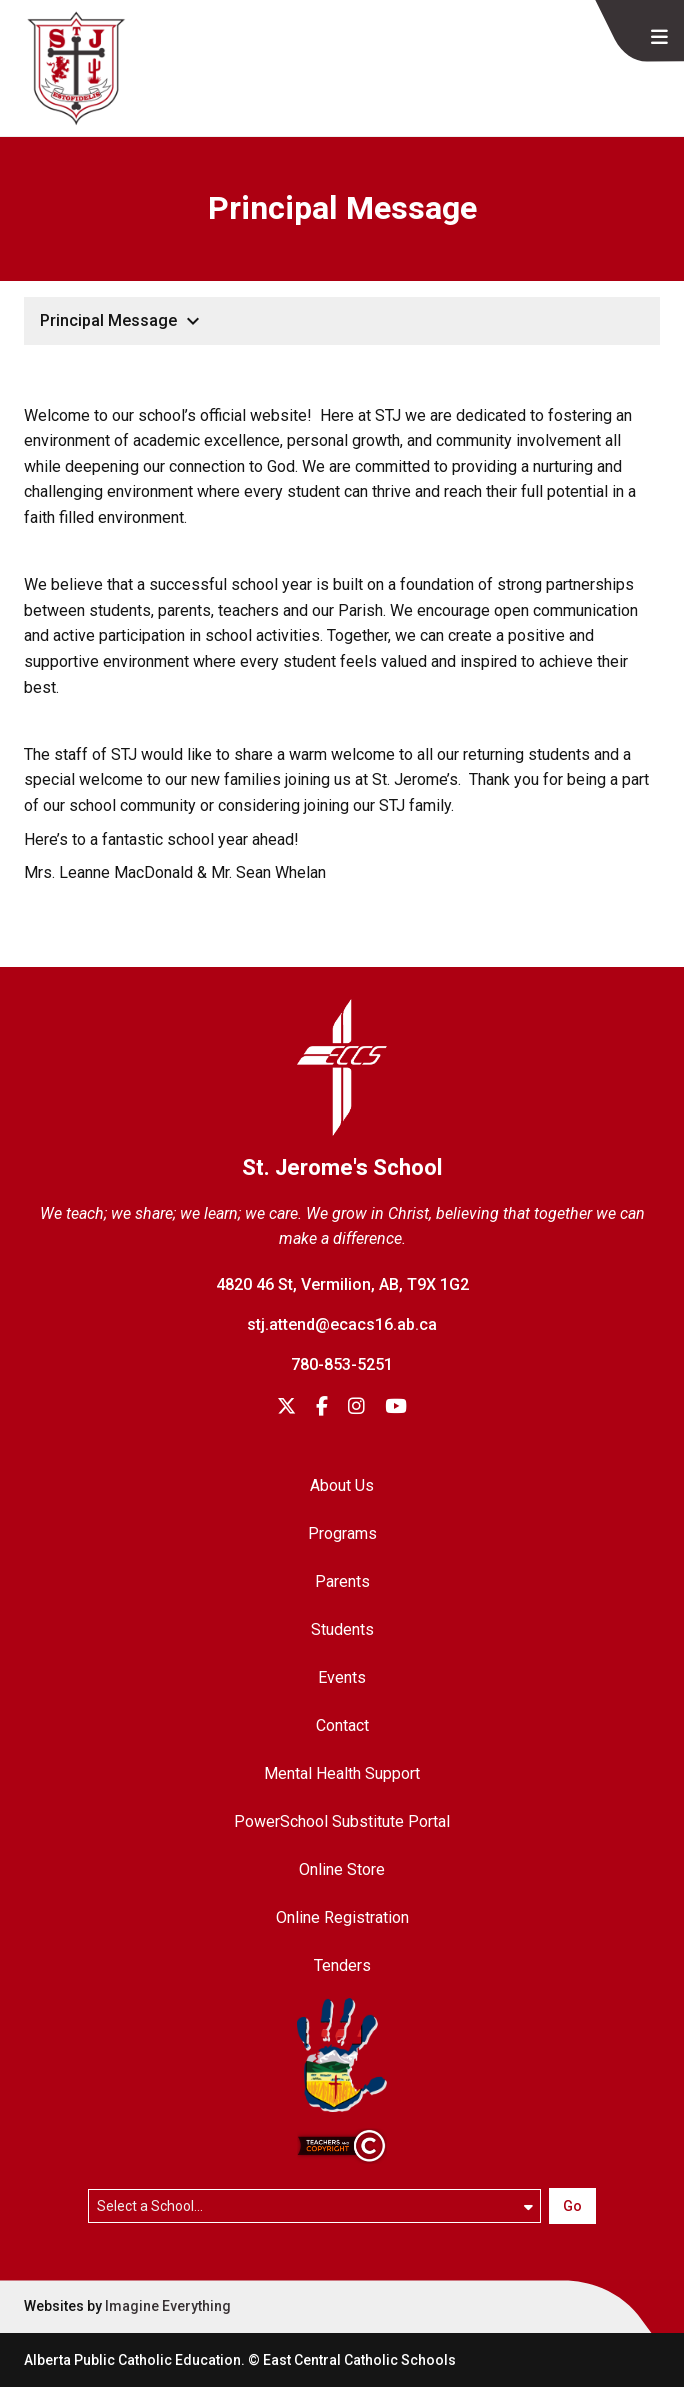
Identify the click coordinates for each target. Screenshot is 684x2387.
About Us (342, 1485)
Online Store (342, 1869)
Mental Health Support (342, 1773)
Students (342, 1629)
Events (342, 1677)
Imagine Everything (168, 2306)
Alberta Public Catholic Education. (134, 2360)
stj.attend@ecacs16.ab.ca (342, 1324)
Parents (342, 1581)
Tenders (342, 1965)
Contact (342, 1725)
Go (572, 2206)
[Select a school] (315, 2206)
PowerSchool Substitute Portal (342, 1821)
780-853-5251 (342, 1364)
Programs (342, 1533)
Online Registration (342, 1917)
